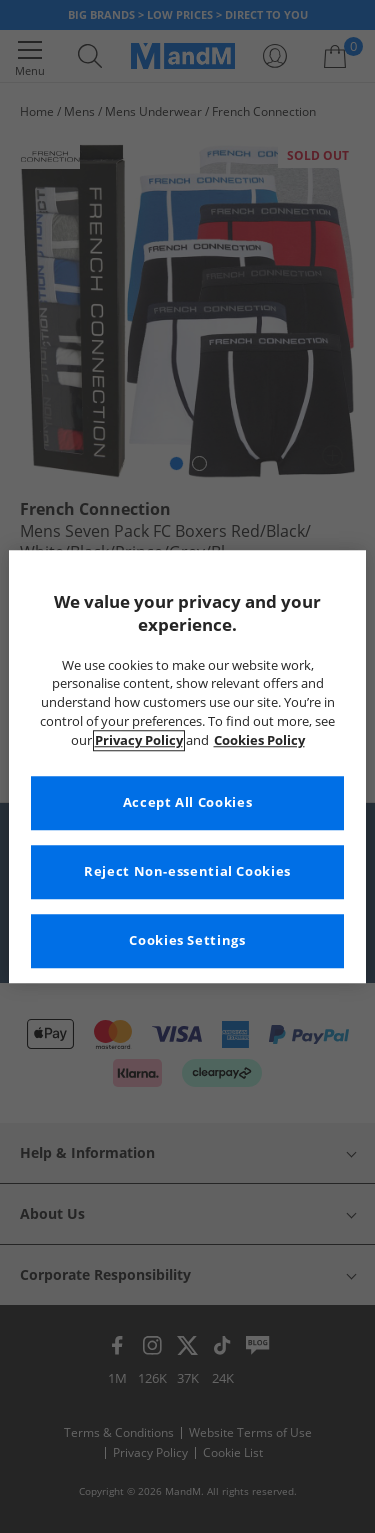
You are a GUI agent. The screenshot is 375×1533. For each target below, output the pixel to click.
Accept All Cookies (187, 802)
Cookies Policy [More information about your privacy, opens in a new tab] (259, 740)
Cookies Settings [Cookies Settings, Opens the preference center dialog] (187, 940)
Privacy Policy (139, 740)
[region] (187, 766)
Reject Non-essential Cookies (187, 871)
